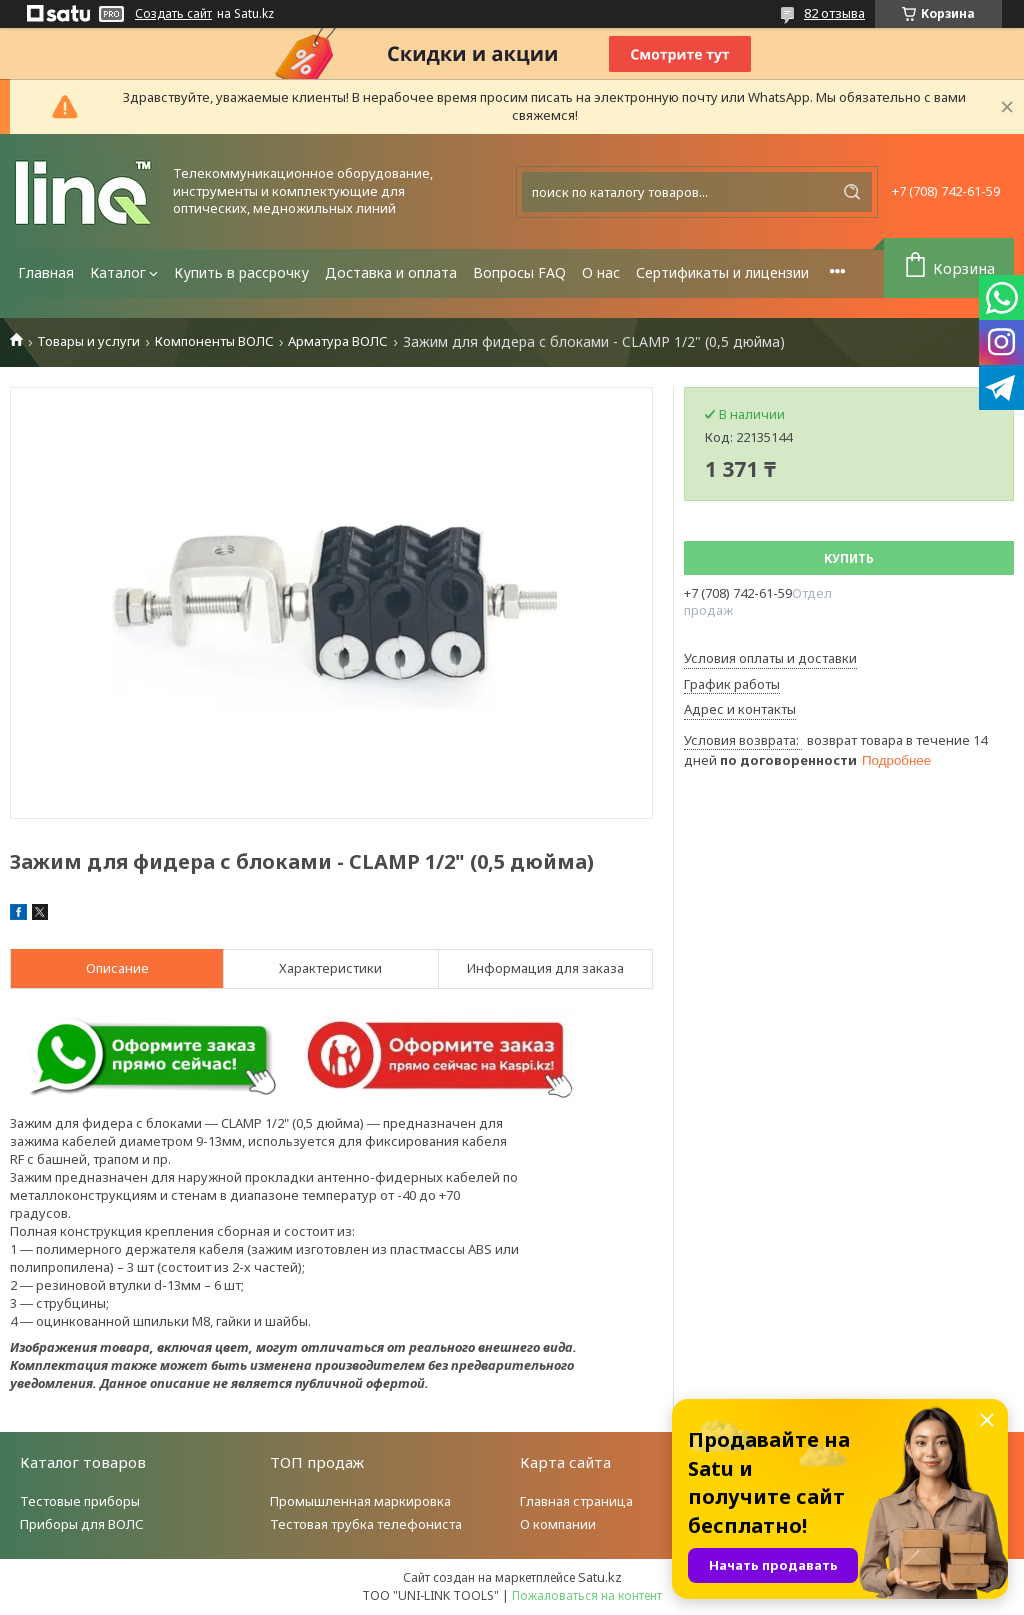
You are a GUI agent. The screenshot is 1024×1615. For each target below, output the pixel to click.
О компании (558, 1524)
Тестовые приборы (80, 1501)
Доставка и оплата (391, 272)
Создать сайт (173, 14)
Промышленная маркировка (360, 1501)
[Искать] (852, 192)
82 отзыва (834, 13)
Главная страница (576, 1501)
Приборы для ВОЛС (82, 1524)
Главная (46, 272)
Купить (849, 558)
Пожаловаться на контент (587, 1595)
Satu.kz (600, 1577)
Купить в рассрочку (241, 272)
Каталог (118, 272)
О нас (601, 272)
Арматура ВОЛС (338, 341)
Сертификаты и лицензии (722, 272)
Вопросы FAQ (519, 272)
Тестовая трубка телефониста (366, 1524)
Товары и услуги (88, 341)
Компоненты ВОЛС (214, 341)
